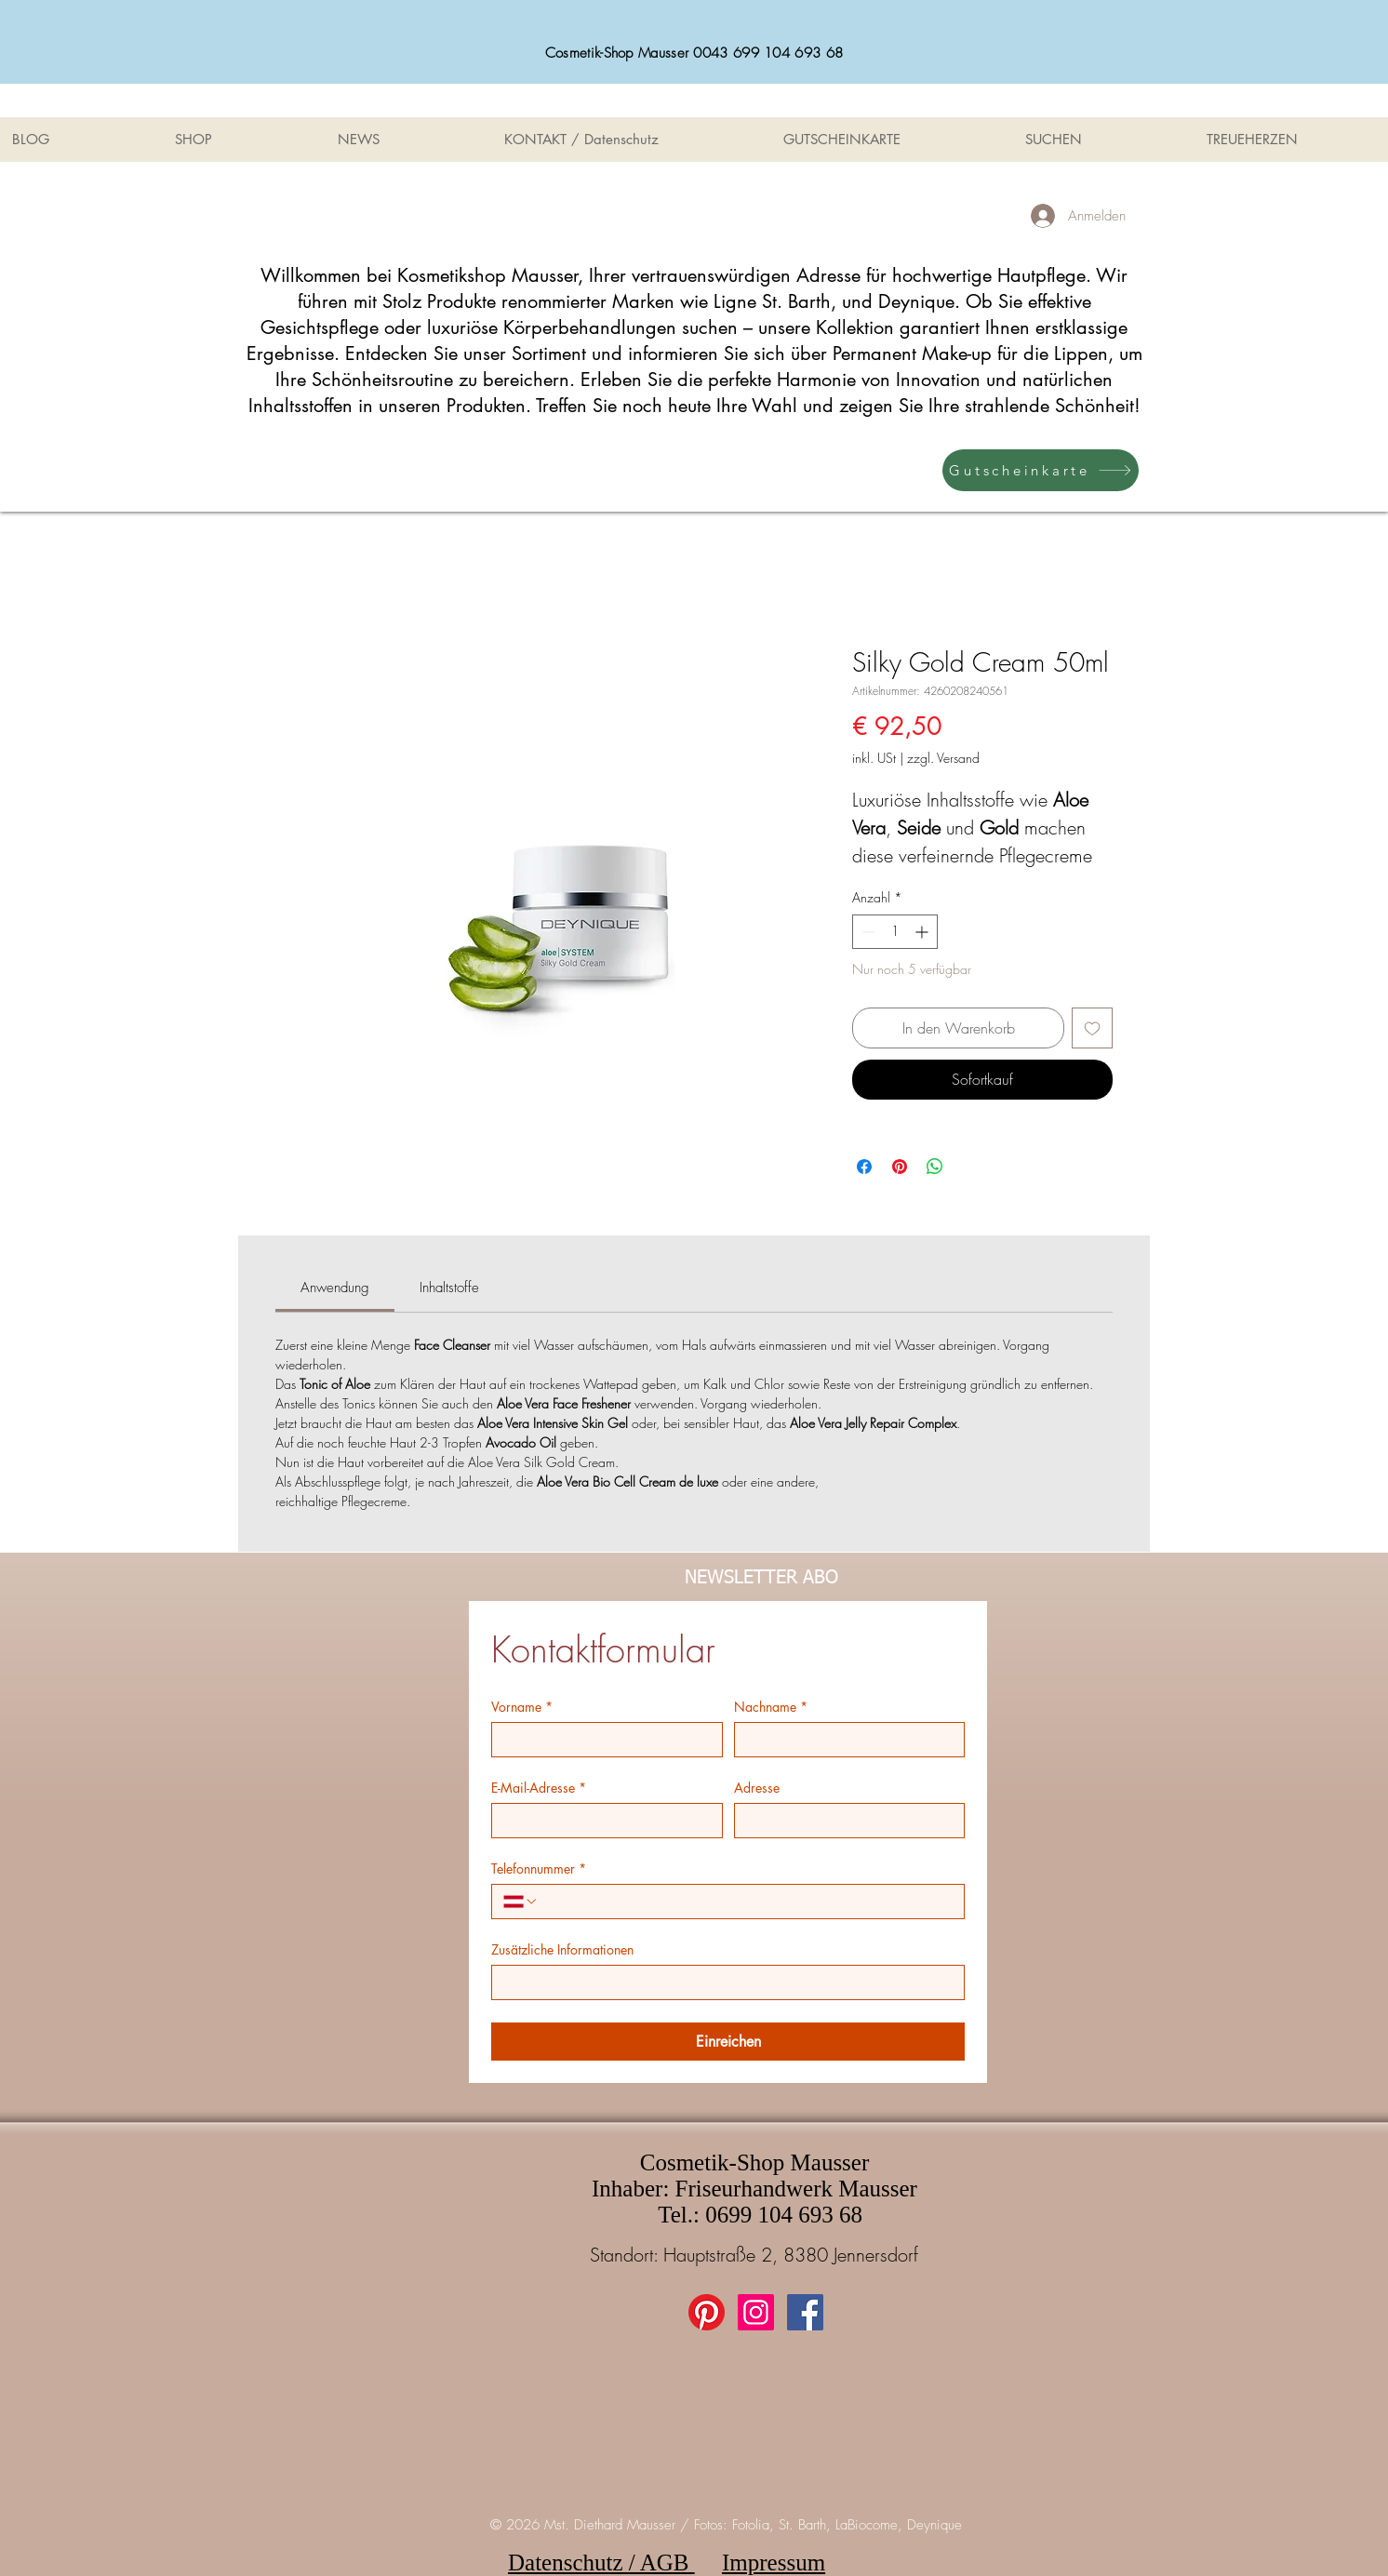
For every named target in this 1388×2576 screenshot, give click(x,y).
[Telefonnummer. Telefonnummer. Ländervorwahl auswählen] (521, 1901)
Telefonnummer (538, 1868)
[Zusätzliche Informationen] (722, 1982)
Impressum (773, 2562)
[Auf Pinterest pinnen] (899, 1166)
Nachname (770, 1707)
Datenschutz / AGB (601, 2562)
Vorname (522, 1707)
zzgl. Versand (943, 758)
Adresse (757, 1787)
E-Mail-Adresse (538, 1787)
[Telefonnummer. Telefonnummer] (746, 1901)
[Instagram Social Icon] (756, 2312)
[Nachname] (844, 1739)
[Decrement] (866, 931)
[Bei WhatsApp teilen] (935, 1166)
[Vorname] (601, 1739)
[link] (334, 1287)
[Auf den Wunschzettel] (1092, 1028)
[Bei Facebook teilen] (864, 1166)
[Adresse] (844, 1820)
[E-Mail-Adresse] (601, 1820)
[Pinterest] (706, 2312)
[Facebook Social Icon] (805, 2312)
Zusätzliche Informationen (562, 1949)
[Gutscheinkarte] (1040, 470)
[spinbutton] (895, 931)
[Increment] (923, 931)
